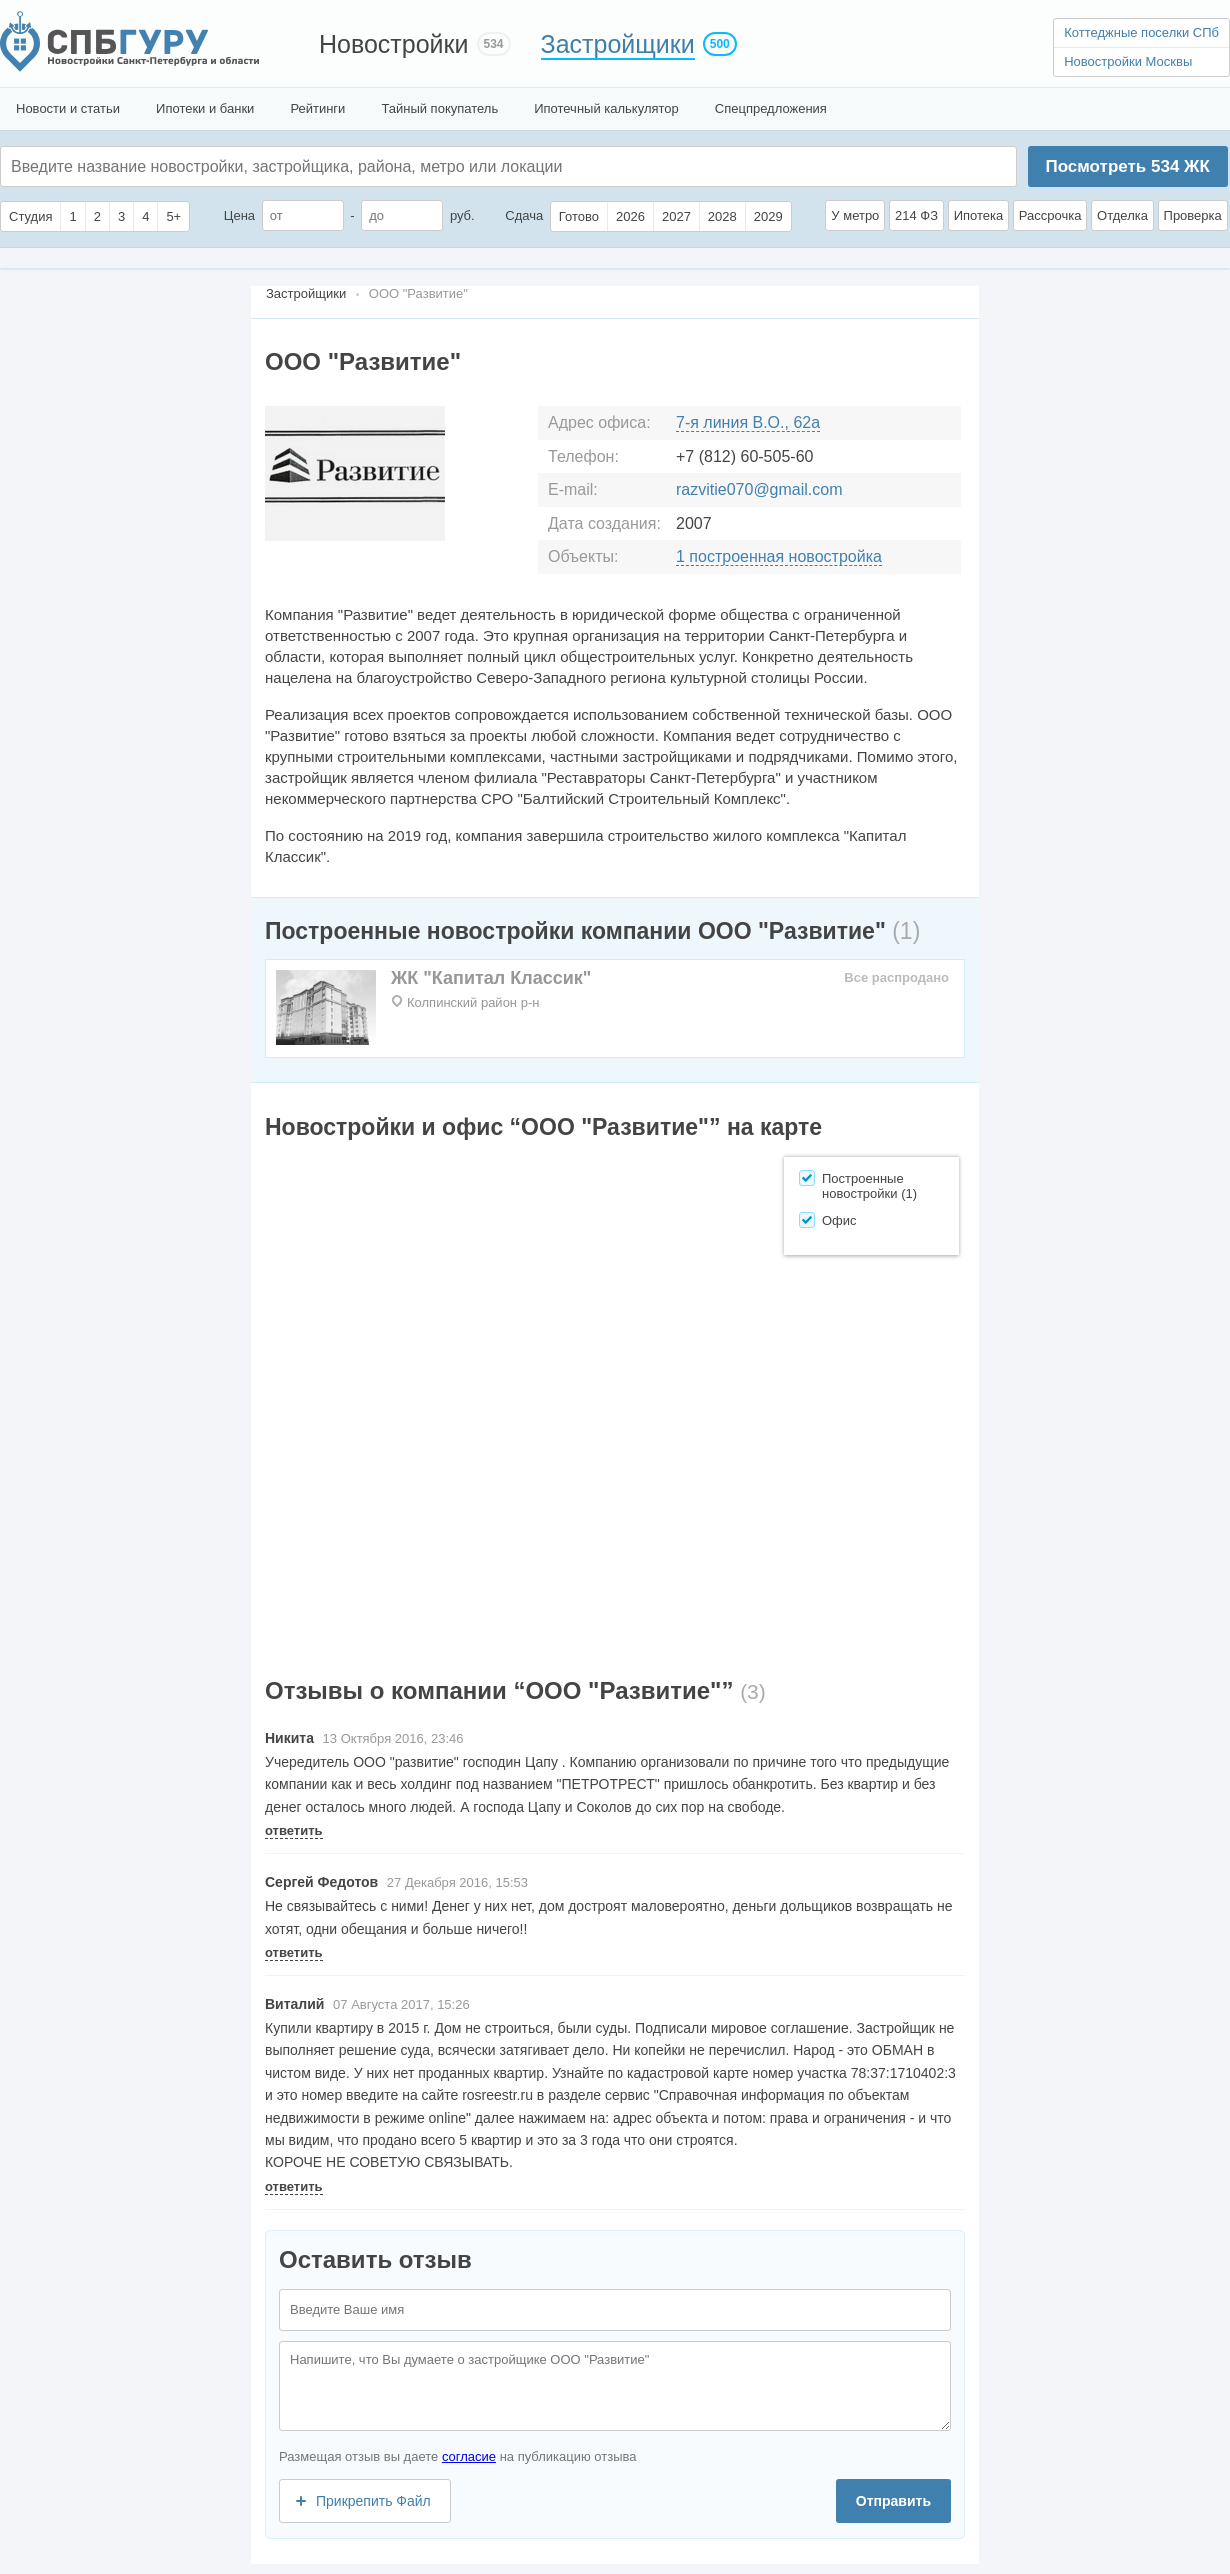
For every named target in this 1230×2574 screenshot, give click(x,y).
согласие (469, 2456)
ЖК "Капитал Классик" (491, 978)
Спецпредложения (771, 108)
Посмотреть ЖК (1127, 166)
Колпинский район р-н (473, 1002)
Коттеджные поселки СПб (1141, 32)
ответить (294, 1830)
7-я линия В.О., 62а (748, 422)
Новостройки (394, 44)
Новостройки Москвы (1128, 61)
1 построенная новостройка (779, 556)
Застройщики (618, 44)
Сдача (524, 215)
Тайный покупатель (439, 108)
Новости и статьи (68, 108)
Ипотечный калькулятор (606, 108)
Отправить (893, 2501)
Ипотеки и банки (205, 108)
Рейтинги (317, 108)
